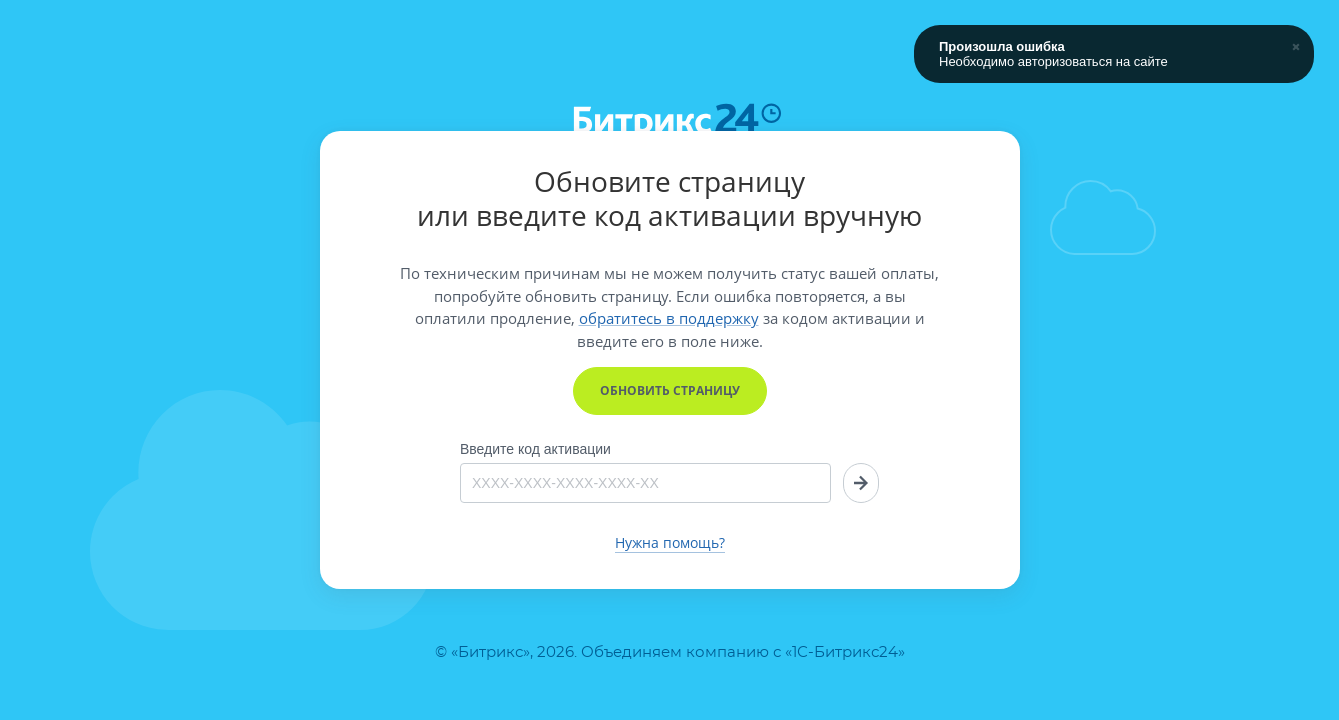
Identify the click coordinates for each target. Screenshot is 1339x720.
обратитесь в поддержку (669, 318)
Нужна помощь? (670, 543)
